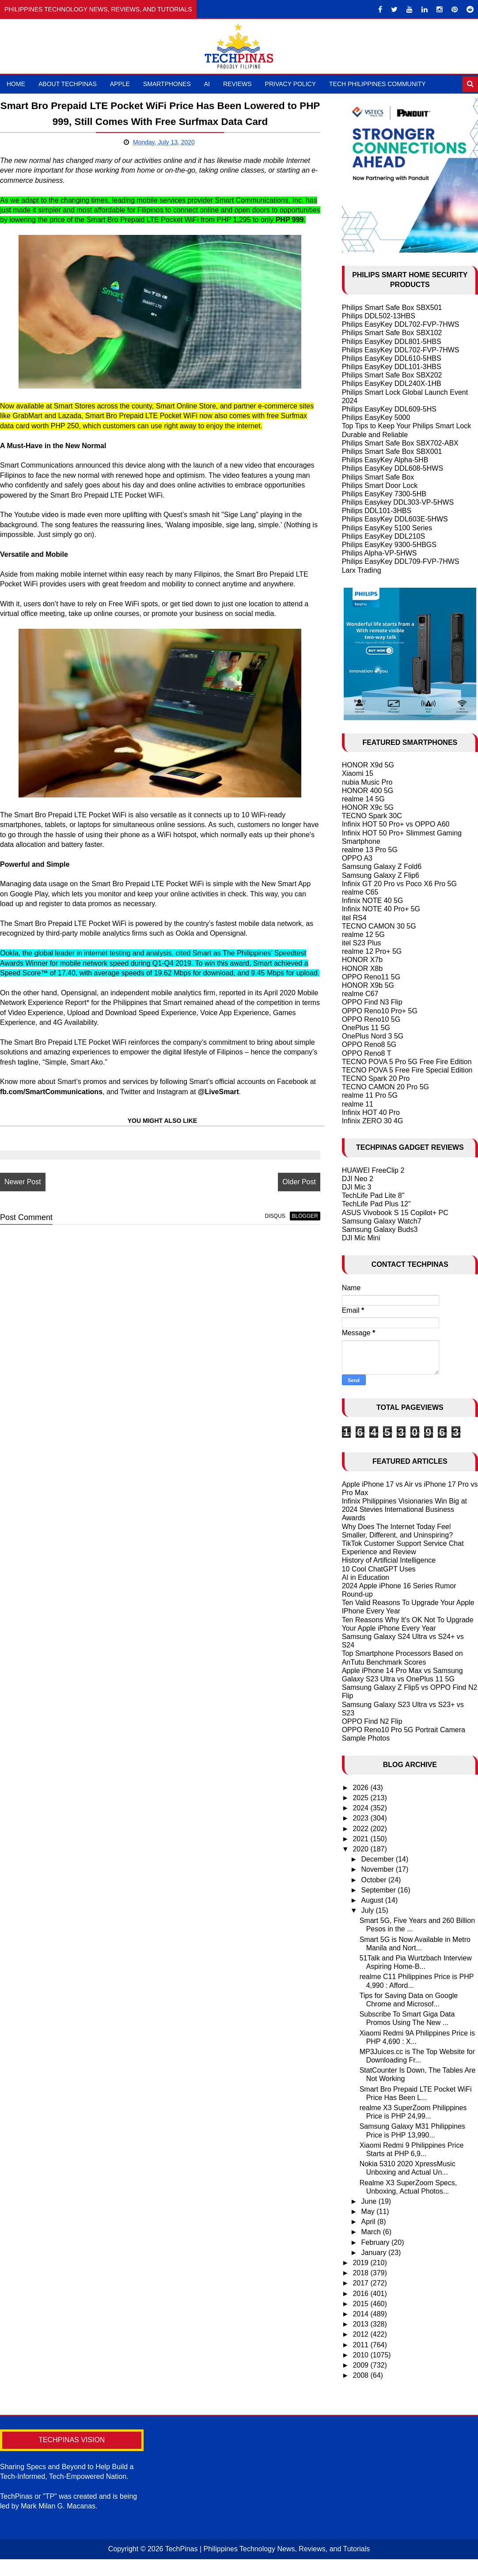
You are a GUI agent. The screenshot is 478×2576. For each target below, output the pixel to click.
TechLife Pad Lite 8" (373, 1195)
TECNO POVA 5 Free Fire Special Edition (407, 1070)
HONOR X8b (362, 968)
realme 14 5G (363, 799)
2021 (361, 1839)
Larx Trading (361, 570)
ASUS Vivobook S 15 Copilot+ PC (395, 1212)
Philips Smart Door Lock (380, 485)
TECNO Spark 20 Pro (376, 1078)
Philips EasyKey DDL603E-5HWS (395, 519)
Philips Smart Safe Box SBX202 (392, 375)
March (372, 2232)
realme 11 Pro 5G (370, 1095)
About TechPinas (67, 83)
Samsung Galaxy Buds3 (380, 1229)
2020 (361, 1849)
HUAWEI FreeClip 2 (373, 1170)
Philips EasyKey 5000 (376, 417)
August (373, 1900)
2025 (361, 1798)
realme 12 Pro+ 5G (372, 951)
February (376, 2242)
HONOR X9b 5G (368, 985)
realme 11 (357, 1104)
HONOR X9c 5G (368, 807)
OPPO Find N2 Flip (372, 1721)
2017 (361, 2283)
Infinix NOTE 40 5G (372, 900)
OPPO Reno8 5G (369, 1044)
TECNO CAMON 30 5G (379, 926)
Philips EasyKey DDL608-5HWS (392, 468)
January (374, 2252)
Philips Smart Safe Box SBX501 (392, 307)
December (378, 1859)
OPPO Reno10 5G (371, 1019)
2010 (361, 2355)
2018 (361, 2273)
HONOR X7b (362, 959)
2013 (361, 2324)
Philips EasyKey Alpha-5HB (385, 460)
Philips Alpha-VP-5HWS (379, 553)
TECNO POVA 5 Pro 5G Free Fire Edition (407, 1061)
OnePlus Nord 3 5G (373, 1036)
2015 (361, 2304)
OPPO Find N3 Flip (372, 1002)
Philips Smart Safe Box (378, 477)
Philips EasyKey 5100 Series (387, 528)
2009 (361, 2365)
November (378, 1869)
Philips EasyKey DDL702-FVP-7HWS (400, 324)
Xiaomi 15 (357, 773)
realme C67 (360, 993)
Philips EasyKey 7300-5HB (384, 494)
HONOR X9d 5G (368, 765)
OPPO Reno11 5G (371, 977)
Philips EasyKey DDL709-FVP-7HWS (400, 561)
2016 (361, 2293)
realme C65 (360, 892)
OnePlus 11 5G (366, 1027)
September (379, 1890)
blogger (305, 1216)
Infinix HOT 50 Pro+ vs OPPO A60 (396, 824)
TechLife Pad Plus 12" (376, 1204)
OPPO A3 (357, 858)
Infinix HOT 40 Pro (371, 1112)
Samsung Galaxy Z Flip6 (380, 875)
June (370, 2201)
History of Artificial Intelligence (389, 1560)
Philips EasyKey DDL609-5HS (389, 409)
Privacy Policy (290, 83)
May (369, 2211)
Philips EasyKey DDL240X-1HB (391, 383)
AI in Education (366, 1577)
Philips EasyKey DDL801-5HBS (391, 341)
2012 (361, 2334)
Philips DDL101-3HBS (376, 510)
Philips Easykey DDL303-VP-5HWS (398, 502)
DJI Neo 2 (357, 1178)
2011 (361, 2345)
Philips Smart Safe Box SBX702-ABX (400, 443)
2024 (361, 1808)
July (368, 1910)
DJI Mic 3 (357, 1187)
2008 (361, 2375)
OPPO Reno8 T (366, 1053)
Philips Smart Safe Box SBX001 (392, 451)
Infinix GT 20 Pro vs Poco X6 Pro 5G (399, 884)
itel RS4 (354, 918)
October (374, 1880)
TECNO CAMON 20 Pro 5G (385, 1087)
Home (16, 83)
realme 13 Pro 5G (370, 850)
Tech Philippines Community (377, 83)
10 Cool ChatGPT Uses (379, 1569)
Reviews (237, 83)
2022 (361, 1828)
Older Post (299, 1182)
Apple (120, 83)
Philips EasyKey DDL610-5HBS (391, 358)
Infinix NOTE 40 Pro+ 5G (381, 909)
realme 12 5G (363, 934)
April (369, 2221)
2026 (361, 1787)
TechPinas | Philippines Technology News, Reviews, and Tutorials (267, 2549)
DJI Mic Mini (361, 1238)
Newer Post (22, 1182)
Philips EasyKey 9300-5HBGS (389, 544)
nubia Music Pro (367, 782)
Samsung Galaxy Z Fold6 (382, 866)
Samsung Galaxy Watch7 (381, 1221)
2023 (361, 1818)
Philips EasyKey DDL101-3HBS (391, 366)
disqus (275, 1216)
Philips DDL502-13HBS (378, 316)
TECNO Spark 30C (372, 816)
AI (207, 83)
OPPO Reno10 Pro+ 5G (379, 1011)
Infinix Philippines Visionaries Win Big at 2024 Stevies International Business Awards (404, 1509)
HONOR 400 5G (367, 790)
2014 (361, 2314)
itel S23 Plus (361, 943)
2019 (361, 2262)
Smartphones (167, 83)
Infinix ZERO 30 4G (372, 1121)
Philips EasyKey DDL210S (383, 536)
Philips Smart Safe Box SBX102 (392, 332)
